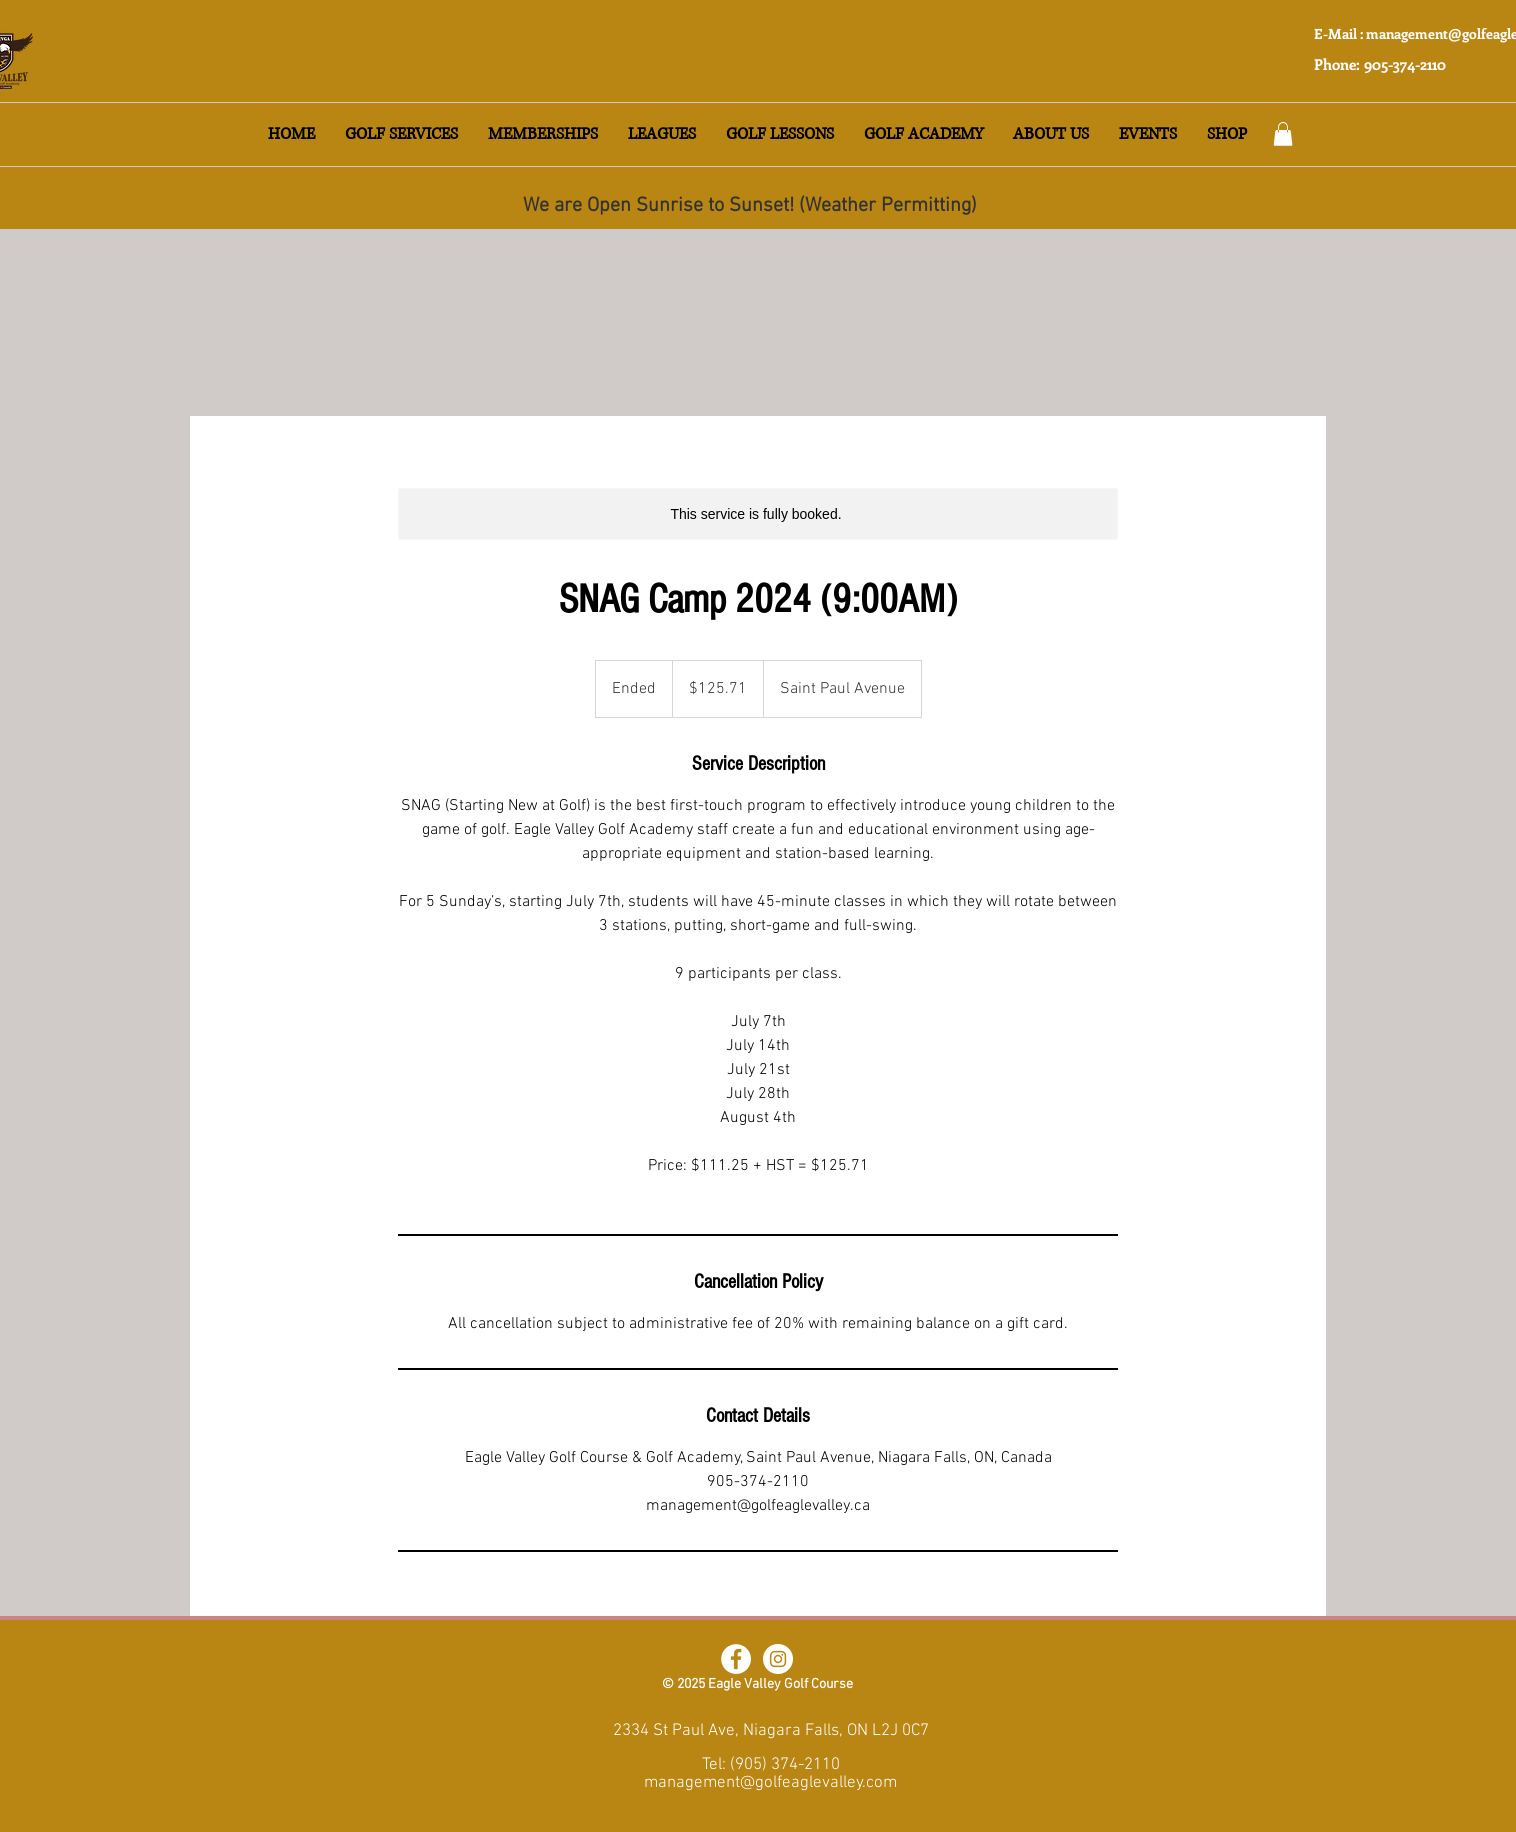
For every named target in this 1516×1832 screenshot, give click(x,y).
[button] (401, 134)
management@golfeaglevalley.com (770, 1783)
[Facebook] (736, 1659)
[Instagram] (778, 1659)
